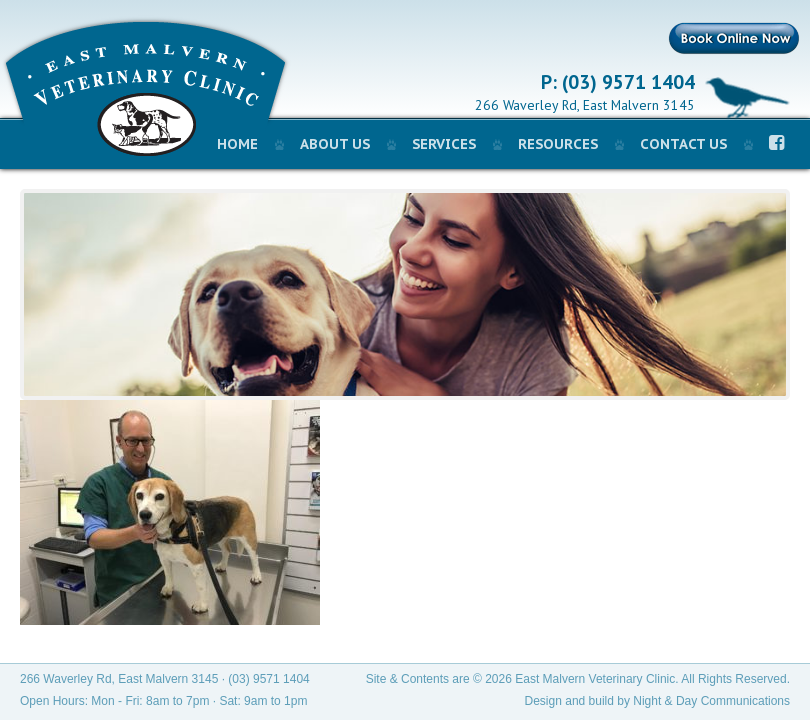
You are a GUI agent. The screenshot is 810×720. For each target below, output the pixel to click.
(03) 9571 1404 (268, 679)
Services (444, 144)
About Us (335, 144)
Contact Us (683, 144)
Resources (558, 144)
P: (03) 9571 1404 (618, 83)
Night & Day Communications (711, 701)
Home (237, 144)
